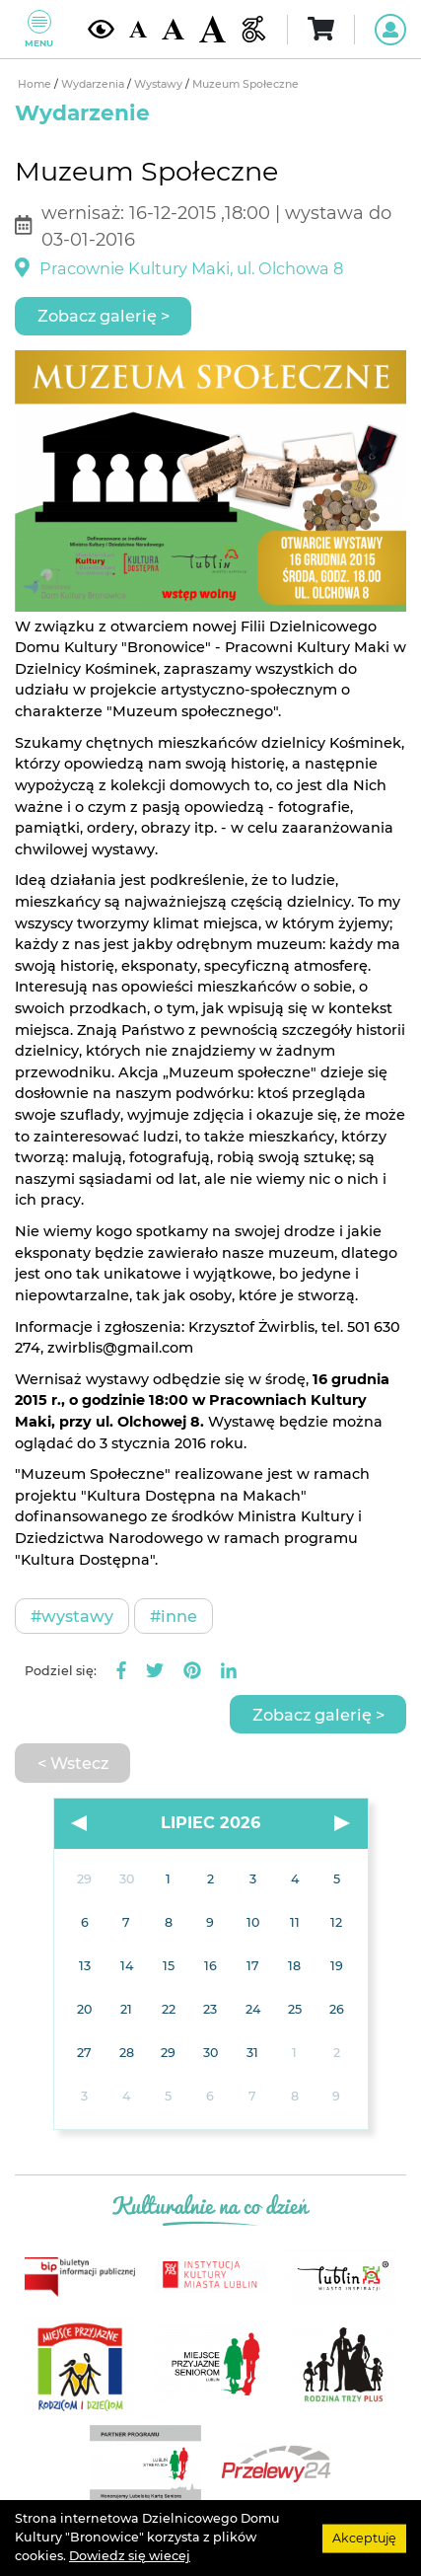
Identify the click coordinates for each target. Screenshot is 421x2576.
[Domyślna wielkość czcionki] (138, 29)
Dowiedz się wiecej (129, 2555)
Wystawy (159, 84)
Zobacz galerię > (103, 316)
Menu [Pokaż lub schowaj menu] (39, 29)
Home (36, 84)
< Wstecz (72, 1763)
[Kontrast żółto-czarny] (101, 28)
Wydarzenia (94, 84)
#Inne (173, 1616)
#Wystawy (72, 1616)
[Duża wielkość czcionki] (212, 28)
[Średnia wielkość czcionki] (173, 29)
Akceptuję (364, 2537)
